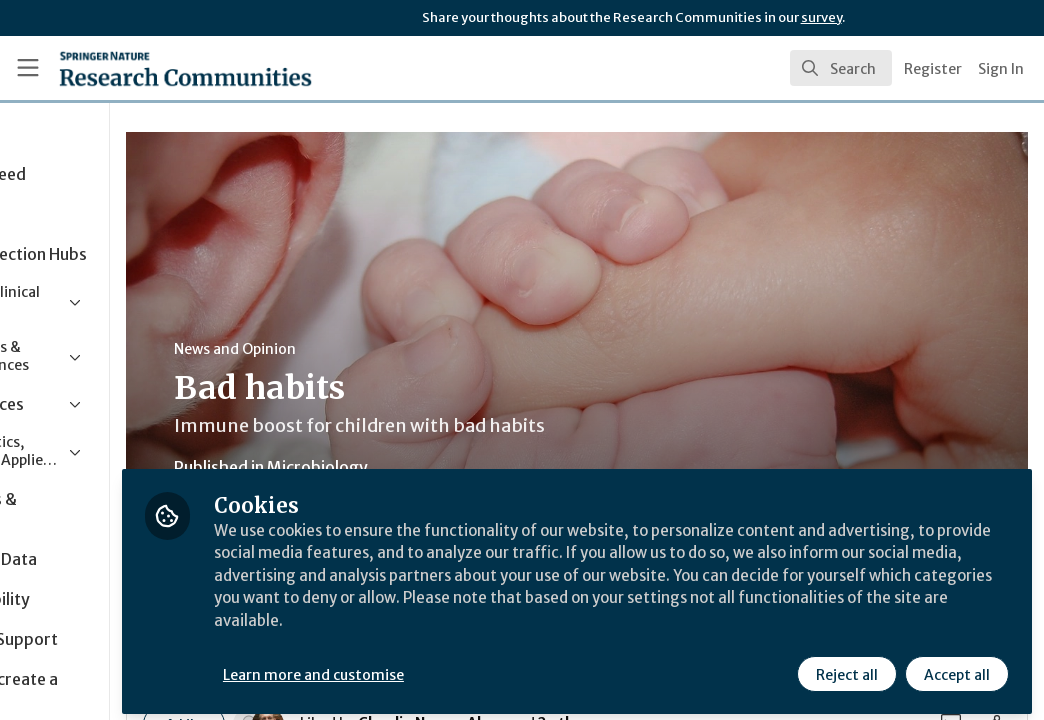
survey (821, 17)
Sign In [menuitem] (1001, 69)
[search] (841, 68)
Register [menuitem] (933, 69)
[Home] (151, 68)
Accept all (956, 667)
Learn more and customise (460, 667)
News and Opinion (381, 349)
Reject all (846, 667)
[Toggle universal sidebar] (28, 68)
